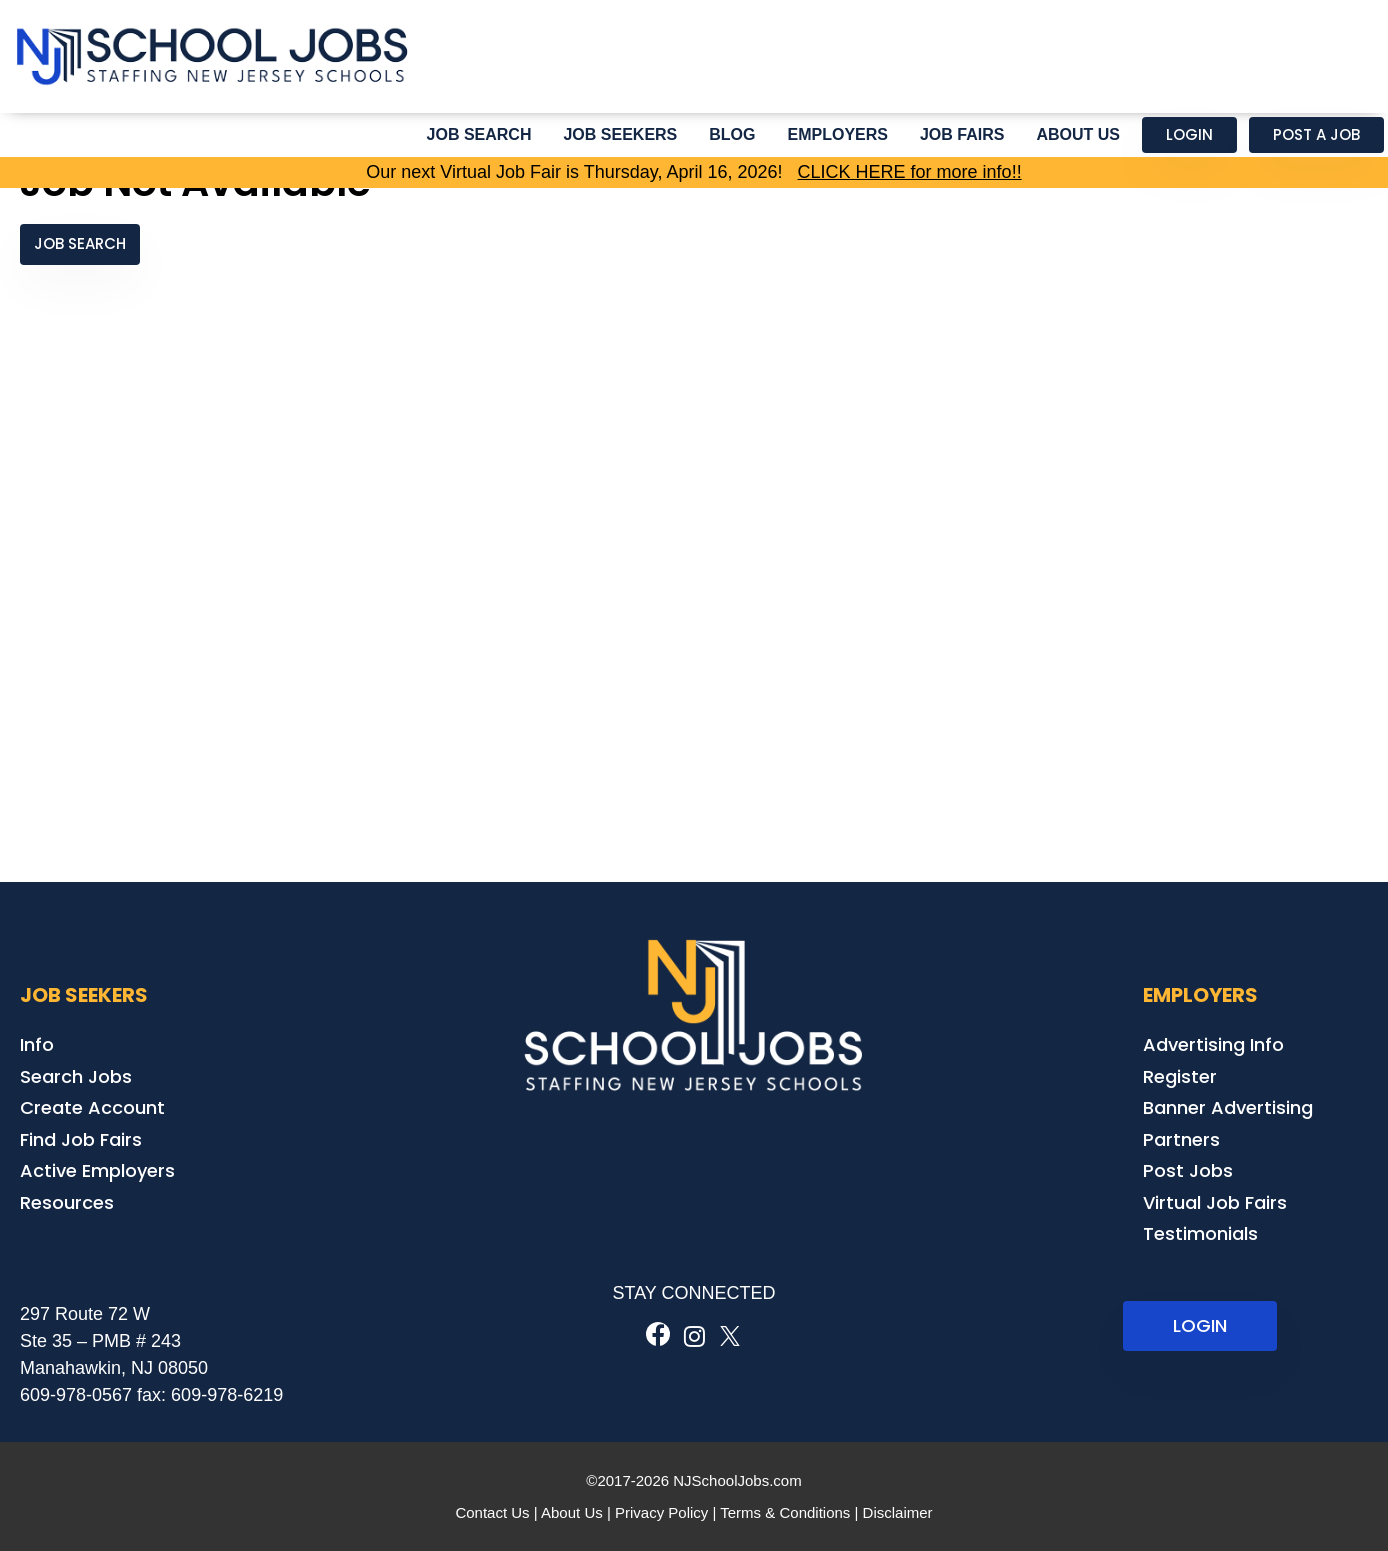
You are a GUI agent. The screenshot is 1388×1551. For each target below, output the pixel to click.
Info (37, 1044)
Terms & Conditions (785, 1512)
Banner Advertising (1228, 1107)
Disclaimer (898, 1512)
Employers (838, 134)
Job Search (479, 134)
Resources (67, 1202)
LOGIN (1200, 1325)
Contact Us (492, 1512)
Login (1189, 134)
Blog (732, 134)
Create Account (92, 1107)
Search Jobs (76, 1076)
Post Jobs (1188, 1170)
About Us (1078, 134)
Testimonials (1200, 1233)
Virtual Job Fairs (1215, 1202)
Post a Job (1316, 134)
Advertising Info (1213, 1044)
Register (1180, 1076)
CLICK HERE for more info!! (910, 172)
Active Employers (97, 1170)
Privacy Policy (661, 1512)
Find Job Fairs (81, 1139)
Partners (1181, 1139)
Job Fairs (962, 134)
